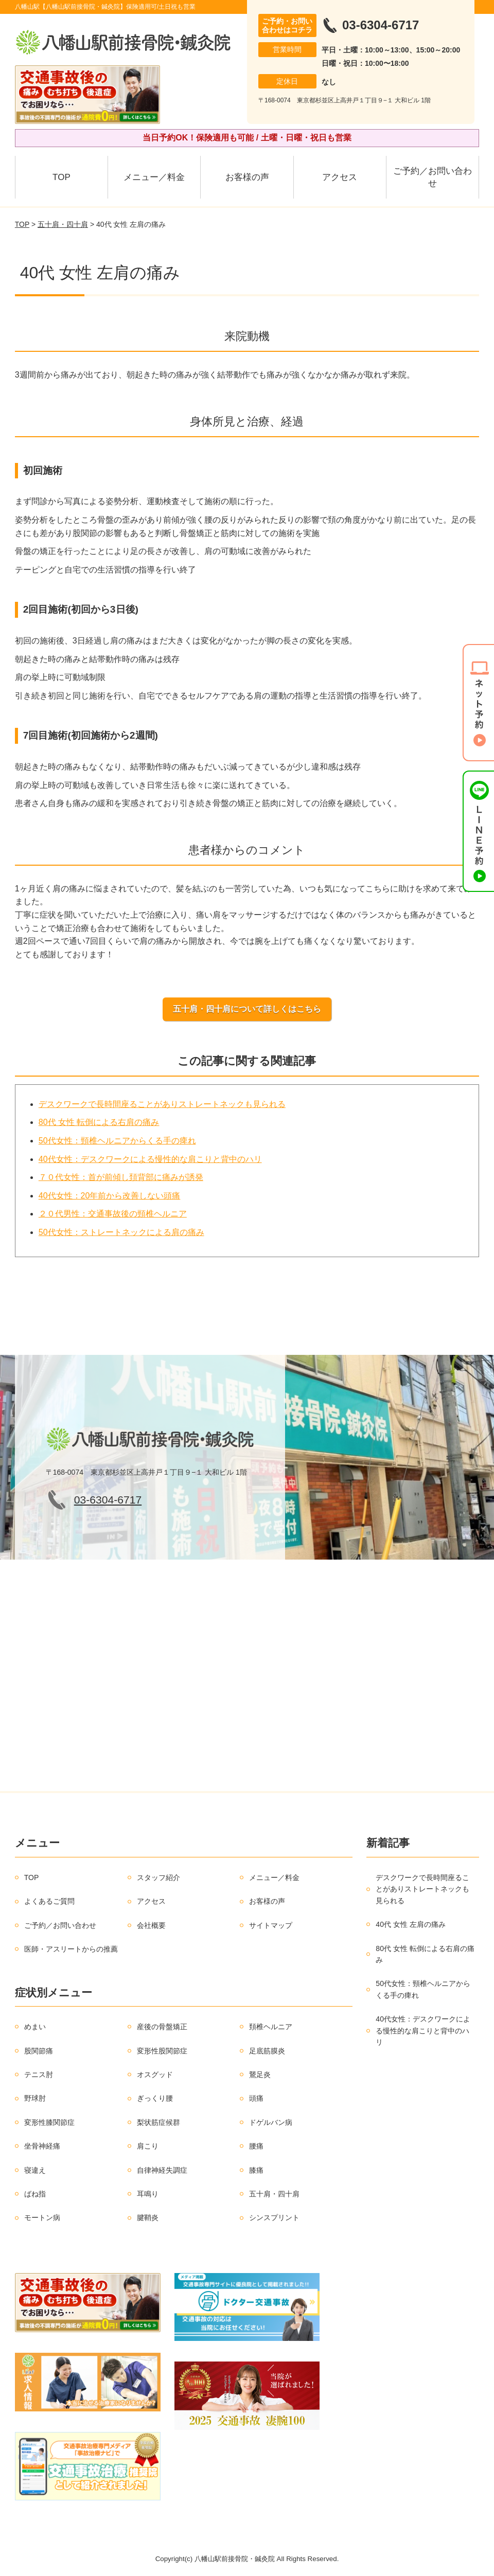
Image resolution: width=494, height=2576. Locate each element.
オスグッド (155, 2074)
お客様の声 (247, 177)
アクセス (339, 177)
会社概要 (151, 1925)
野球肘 (35, 2098)
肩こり (147, 2146)
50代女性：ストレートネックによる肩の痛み (121, 1232)
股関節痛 (38, 2051)
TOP (61, 177)
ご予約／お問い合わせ (432, 177)
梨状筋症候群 (158, 2122)
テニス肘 (38, 2074)
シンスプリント (274, 2217)
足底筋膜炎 (267, 2051)
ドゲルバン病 (270, 2122)
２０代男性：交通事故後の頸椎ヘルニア (113, 1213)
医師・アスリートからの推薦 (71, 1949)
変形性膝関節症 (49, 2122)
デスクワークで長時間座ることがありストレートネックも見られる (162, 1104)
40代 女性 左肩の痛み (410, 1924)
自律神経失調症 (162, 2170)
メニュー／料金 (154, 177)
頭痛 (256, 2098)
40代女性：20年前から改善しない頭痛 (110, 1195)
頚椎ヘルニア (270, 2027)
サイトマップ (270, 1925)
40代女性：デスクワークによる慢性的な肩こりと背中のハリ (150, 1159)
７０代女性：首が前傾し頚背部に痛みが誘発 (121, 1177)
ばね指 (35, 2194)
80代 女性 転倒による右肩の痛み (99, 1122)
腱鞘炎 (147, 2217)
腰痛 (256, 2146)
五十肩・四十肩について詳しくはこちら (247, 1009)
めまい (35, 2027)
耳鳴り (147, 2194)
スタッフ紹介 (158, 1877)
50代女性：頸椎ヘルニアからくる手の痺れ (117, 1140)
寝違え (35, 2170)
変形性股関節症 (162, 2051)
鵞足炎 (260, 2074)
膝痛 (256, 2170)
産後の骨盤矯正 (162, 2027)
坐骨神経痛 (42, 2146)
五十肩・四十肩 (63, 224)
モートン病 (42, 2217)
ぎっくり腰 (155, 2098)
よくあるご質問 (49, 1901)
